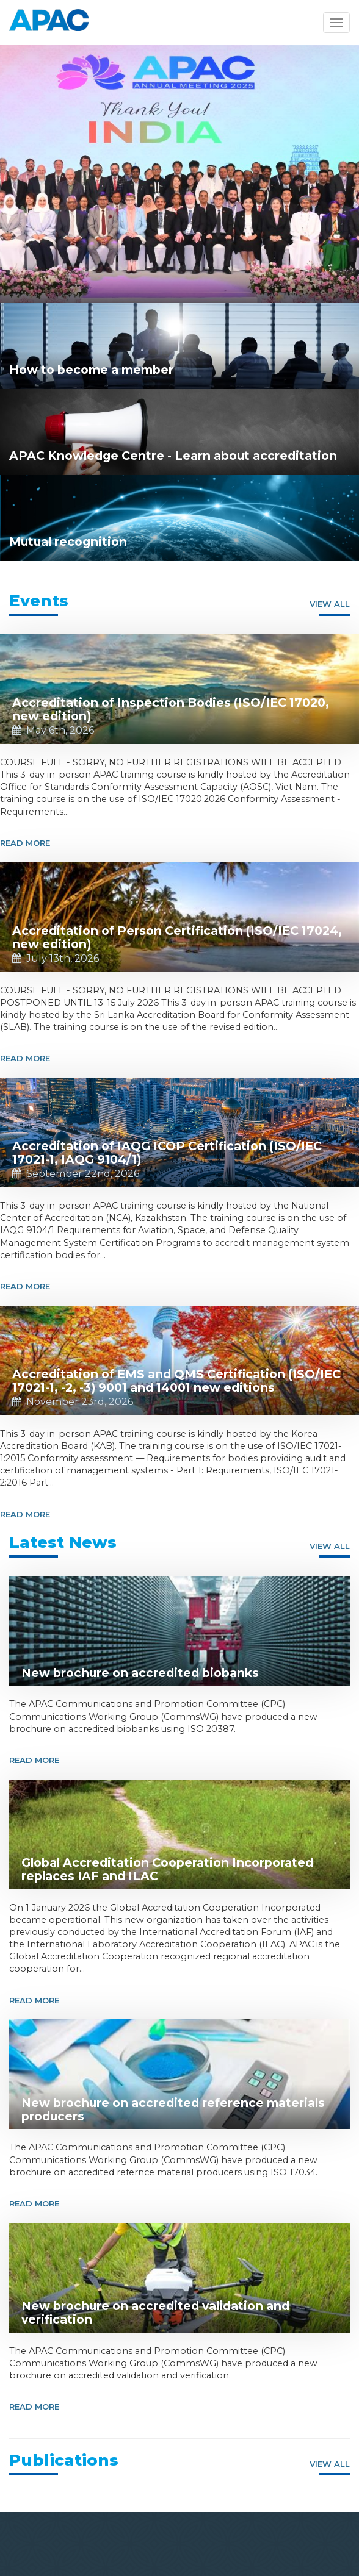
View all (330, 604)
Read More (25, 843)
